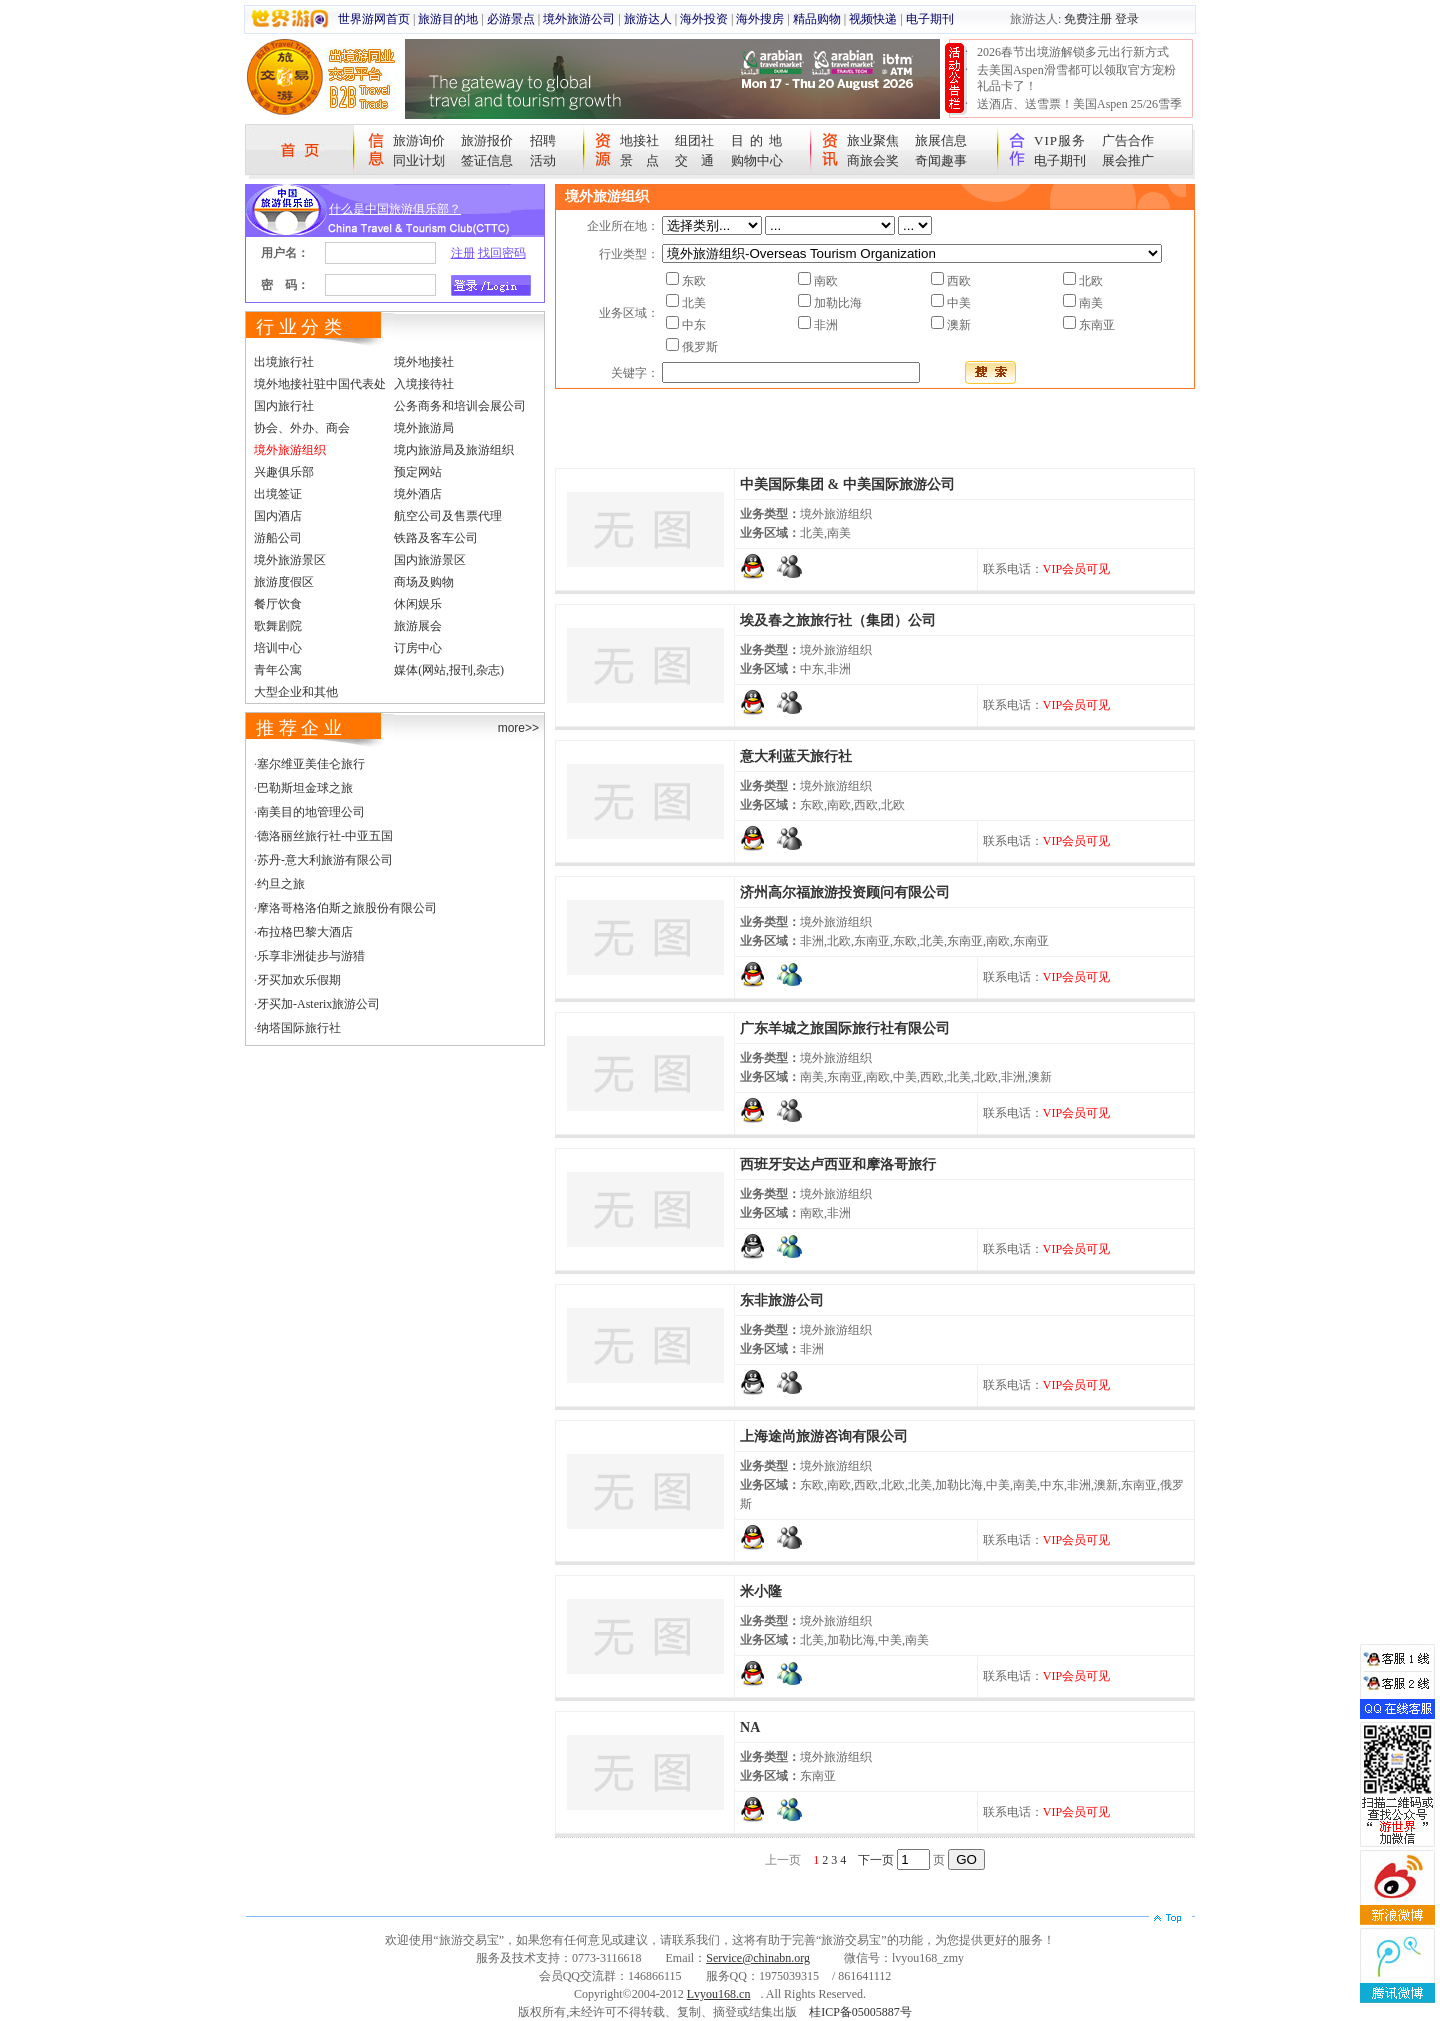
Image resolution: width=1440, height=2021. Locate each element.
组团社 (694, 140)
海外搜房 (760, 19)
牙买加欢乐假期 (299, 980)
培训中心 (278, 648)
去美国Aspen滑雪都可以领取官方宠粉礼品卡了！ (1076, 78)
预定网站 (418, 472)
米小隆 (761, 1591)
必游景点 (511, 19)
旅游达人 (648, 19)
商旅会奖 (873, 160)
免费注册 (1088, 19)
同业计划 (419, 160)
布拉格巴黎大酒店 (305, 932)
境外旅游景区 (290, 560)
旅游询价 (419, 140)
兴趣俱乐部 (284, 472)
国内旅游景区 (430, 560)
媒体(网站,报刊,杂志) (449, 670)
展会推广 (1128, 160)
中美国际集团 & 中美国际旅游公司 (847, 484)
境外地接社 (424, 362)
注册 (463, 253)
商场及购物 (424, 582)
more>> (518, 728)
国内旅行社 (284, 406)
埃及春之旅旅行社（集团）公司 (838, 620)
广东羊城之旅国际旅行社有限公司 (845, 1028)
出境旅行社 (284, 362)
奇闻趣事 (941, 160)
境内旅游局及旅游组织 (454, 450)
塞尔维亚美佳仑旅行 (311, 764)
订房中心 (418, 648)
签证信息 (487, 160)
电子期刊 (930, 19)
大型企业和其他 (296, 692)
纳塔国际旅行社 (299, 1028)
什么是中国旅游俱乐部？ (395, 209)
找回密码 (502, 253)
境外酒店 (418, 494)
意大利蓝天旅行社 (796, 756)
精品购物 (817, 19)
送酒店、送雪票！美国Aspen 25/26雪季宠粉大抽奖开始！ (1079, 112)
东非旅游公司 (782, 1300)
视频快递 (873, 19)
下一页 (876, 1860)
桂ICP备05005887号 (860, 2012)
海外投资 (704, 19)
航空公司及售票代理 (448, 516)
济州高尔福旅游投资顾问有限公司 (845, 892)
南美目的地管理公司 (311, 812)
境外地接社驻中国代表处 (320, 384)
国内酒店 (278, 516)
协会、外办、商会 (302, 428)
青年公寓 (278, 670)
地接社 (639, 140)
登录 (1127, 19)
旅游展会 (418, 626)
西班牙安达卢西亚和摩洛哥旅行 (838, 1164)
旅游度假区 (284, 582)
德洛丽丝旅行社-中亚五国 (325, 836)
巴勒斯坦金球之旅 (305, 788)
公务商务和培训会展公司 (460, 406)
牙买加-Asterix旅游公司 (318, 1004)
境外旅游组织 (290, 450)
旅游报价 (487, 140)
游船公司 (278, 538)
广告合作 (1128, 140)
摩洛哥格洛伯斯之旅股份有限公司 (347, 908)
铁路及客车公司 (436, 538)
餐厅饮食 (278, 604)
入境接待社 (424, 384)
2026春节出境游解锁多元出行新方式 (1073, 52)
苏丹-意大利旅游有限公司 (325, 860)
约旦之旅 (281, 884)
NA (750, 1727)
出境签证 (278, 494)
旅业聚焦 (873, 140)
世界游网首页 (374, 19)
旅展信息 (941, 140)
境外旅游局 (424, 428)
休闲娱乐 (418, 604)
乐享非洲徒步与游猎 (311, 956)
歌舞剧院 (278, 626)
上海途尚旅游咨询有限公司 (824, 1436)
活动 (543, 160)
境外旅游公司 (579, 19)
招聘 (543, 140)
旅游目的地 (448, 19)
